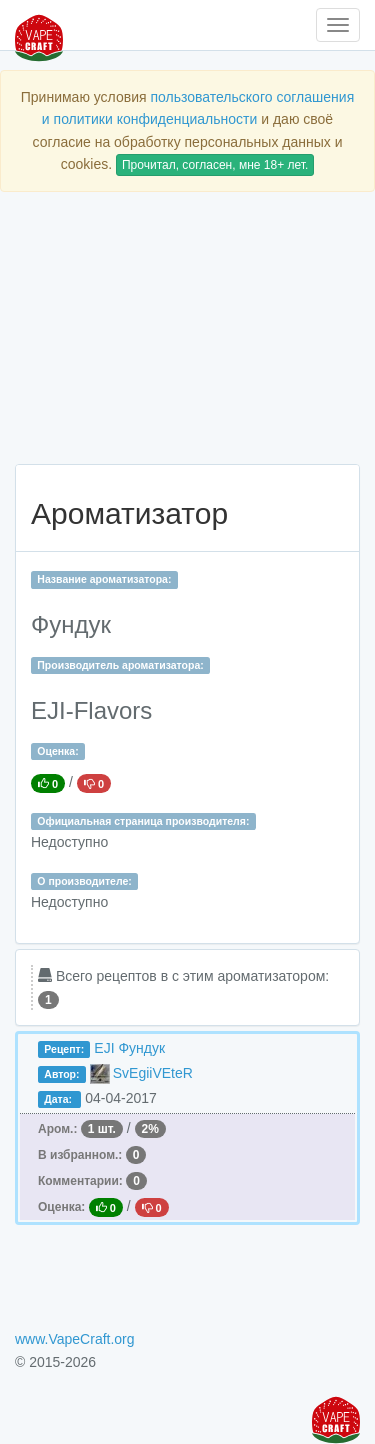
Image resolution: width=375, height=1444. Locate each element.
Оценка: (57, 751)
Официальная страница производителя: (143, 821)
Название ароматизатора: (104, 579)
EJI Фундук (129, 1048)
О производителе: (84, 881)
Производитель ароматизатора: (120, 665)
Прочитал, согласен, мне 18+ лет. (215, 165)
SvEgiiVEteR (153, 1073)
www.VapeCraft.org (75, 1339)
